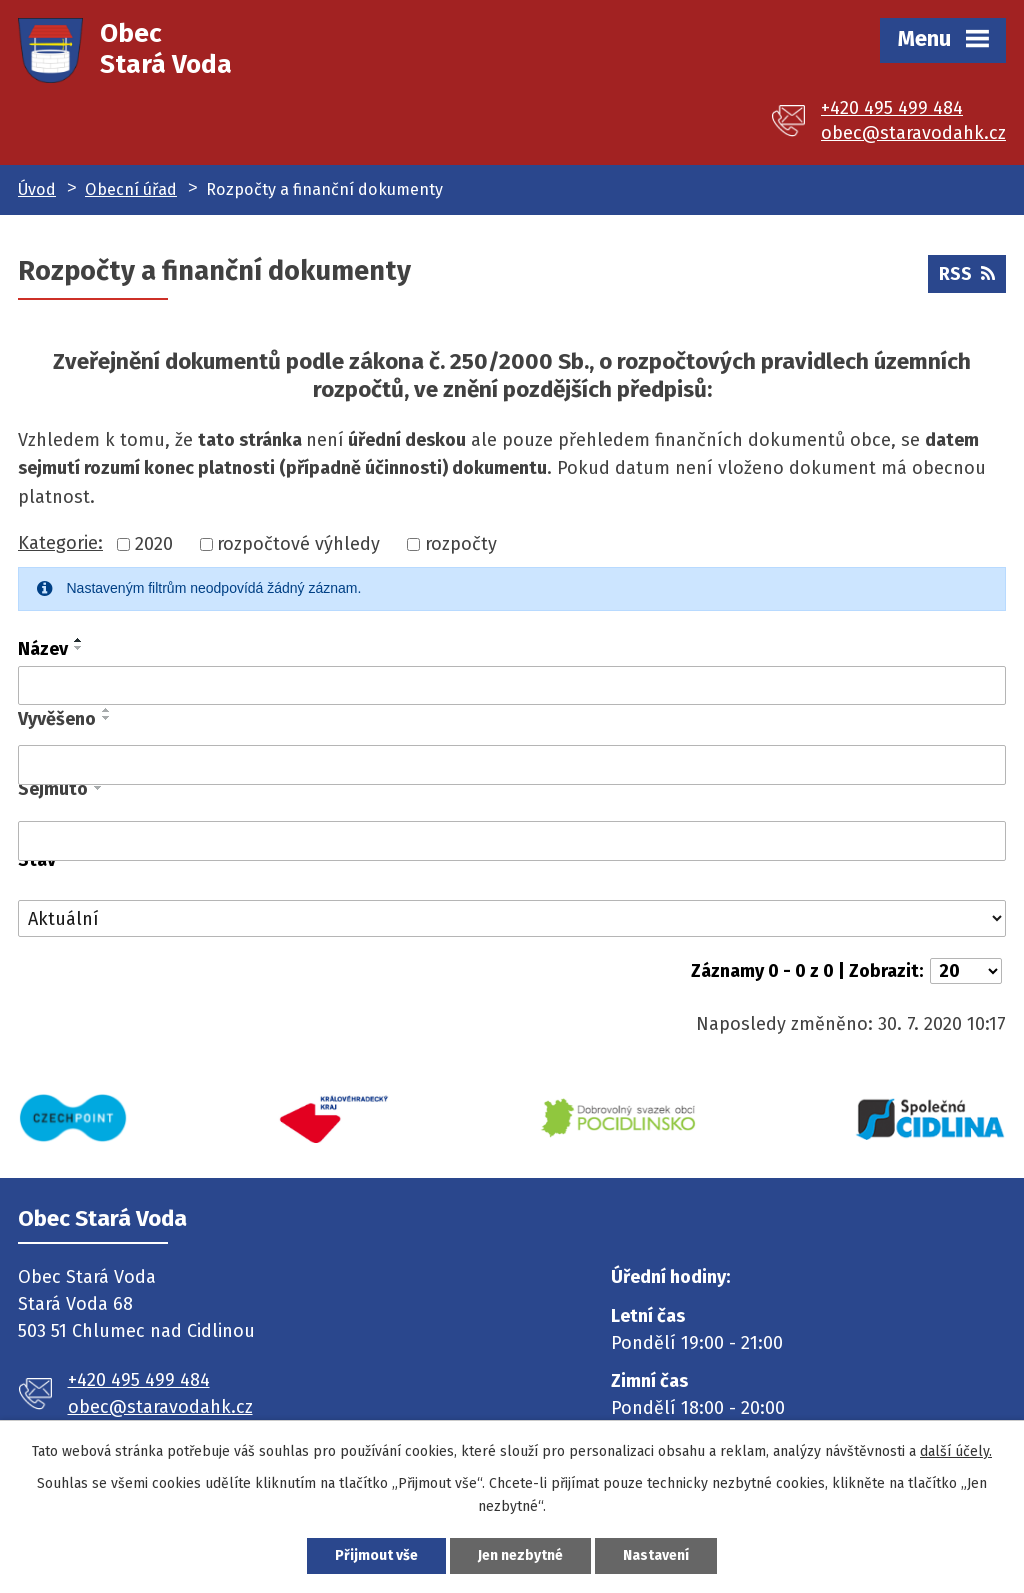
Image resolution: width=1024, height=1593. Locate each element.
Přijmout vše (376, 1555)
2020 (154, 544)
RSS (967, 274)
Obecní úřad (131, 189)
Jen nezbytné (520, 1555)
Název (43, 649)
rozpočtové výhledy (298, 544)
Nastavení (656, 1555)
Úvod (37, 189)
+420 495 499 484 (892, 108)
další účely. (956, 1451)
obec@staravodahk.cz (913, 133)
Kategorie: (60, 543)
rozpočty (461, 544)
